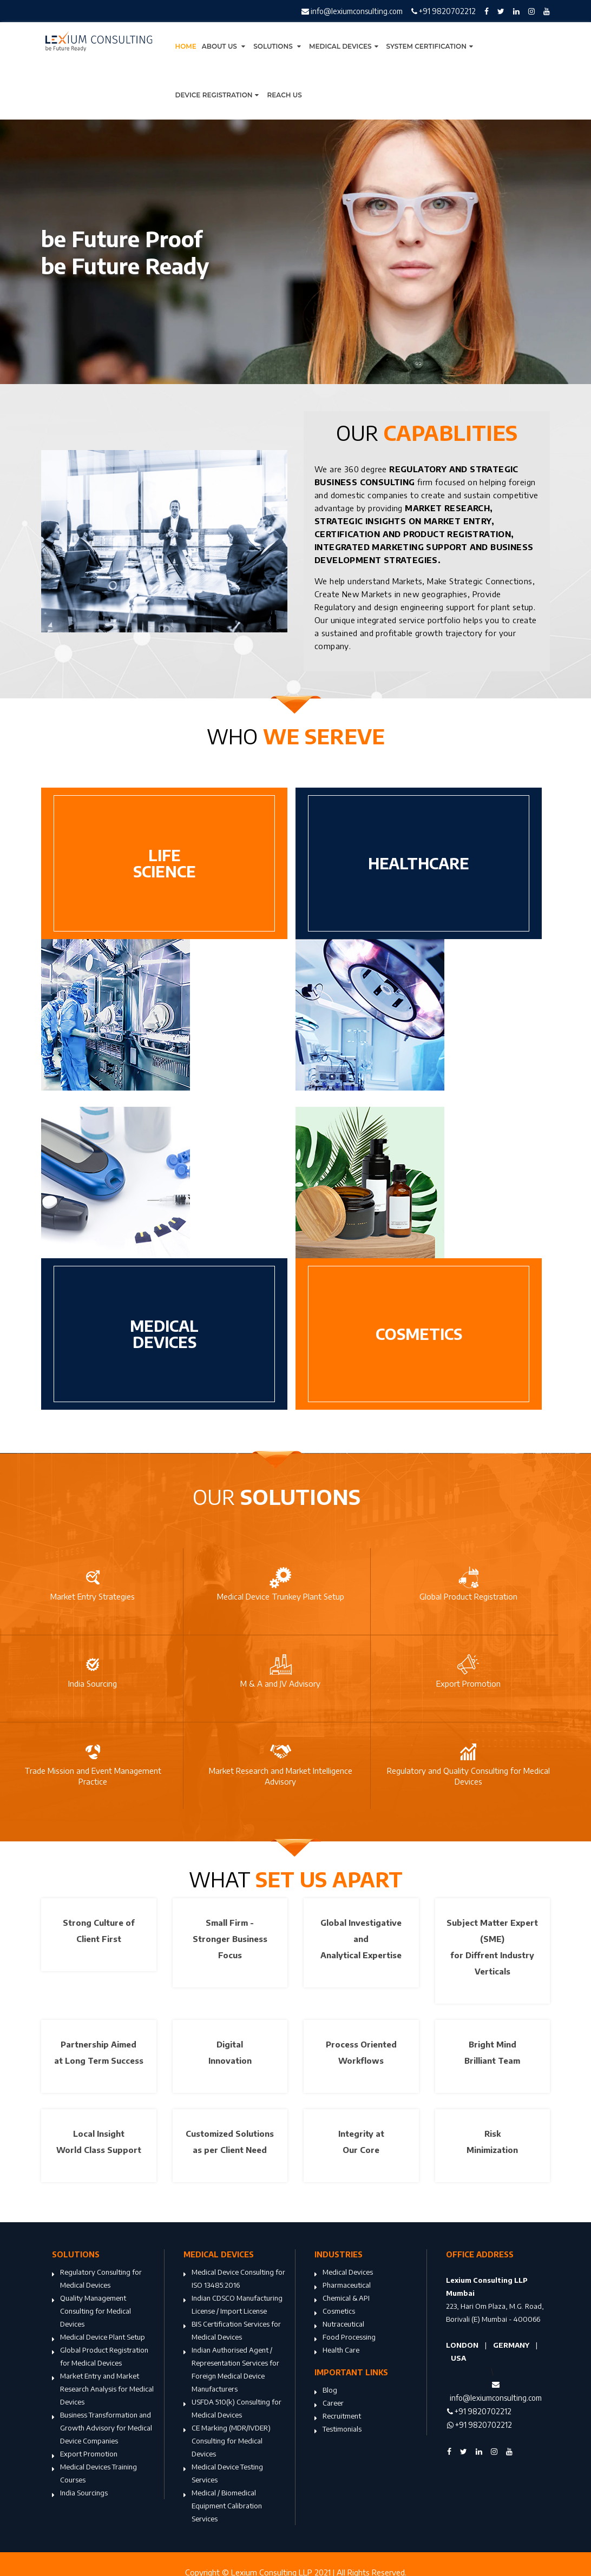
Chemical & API (342, 2299)
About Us (225, 46)
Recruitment (337, 2417)
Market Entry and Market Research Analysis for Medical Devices (103, 2390)
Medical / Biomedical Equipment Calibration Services (222, 2506)
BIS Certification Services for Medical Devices (232, 2331)
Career (329, 2404)
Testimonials (338, 2430)
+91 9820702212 (443, 11)
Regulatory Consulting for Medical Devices (97, 2279)
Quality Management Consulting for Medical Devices (91, 2312)
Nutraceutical (339, 2325)
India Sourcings (80, 2493)
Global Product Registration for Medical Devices (100, 2357)
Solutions (278, 46)
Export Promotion (84, 2454)
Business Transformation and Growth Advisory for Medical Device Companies (102, 2428)
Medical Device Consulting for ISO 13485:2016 (234, 2279)
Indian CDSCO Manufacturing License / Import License (233, 2305)
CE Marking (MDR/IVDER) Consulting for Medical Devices (227, 2441)
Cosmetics (334, 2312)
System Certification (431, 46)
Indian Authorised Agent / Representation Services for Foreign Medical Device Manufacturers (231, 2370)
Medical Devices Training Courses (94, 2474)
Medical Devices (345, 46)
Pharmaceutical (342, 2286)
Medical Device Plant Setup (98, 2338)
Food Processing (345, 2338)
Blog (325, 2391)
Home (185, 46)
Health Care (336, 2351)
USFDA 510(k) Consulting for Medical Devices (232, 2409)
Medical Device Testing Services (223, 2474)
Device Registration (218, 95)
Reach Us (284, 95)
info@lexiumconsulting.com (352, 11)
